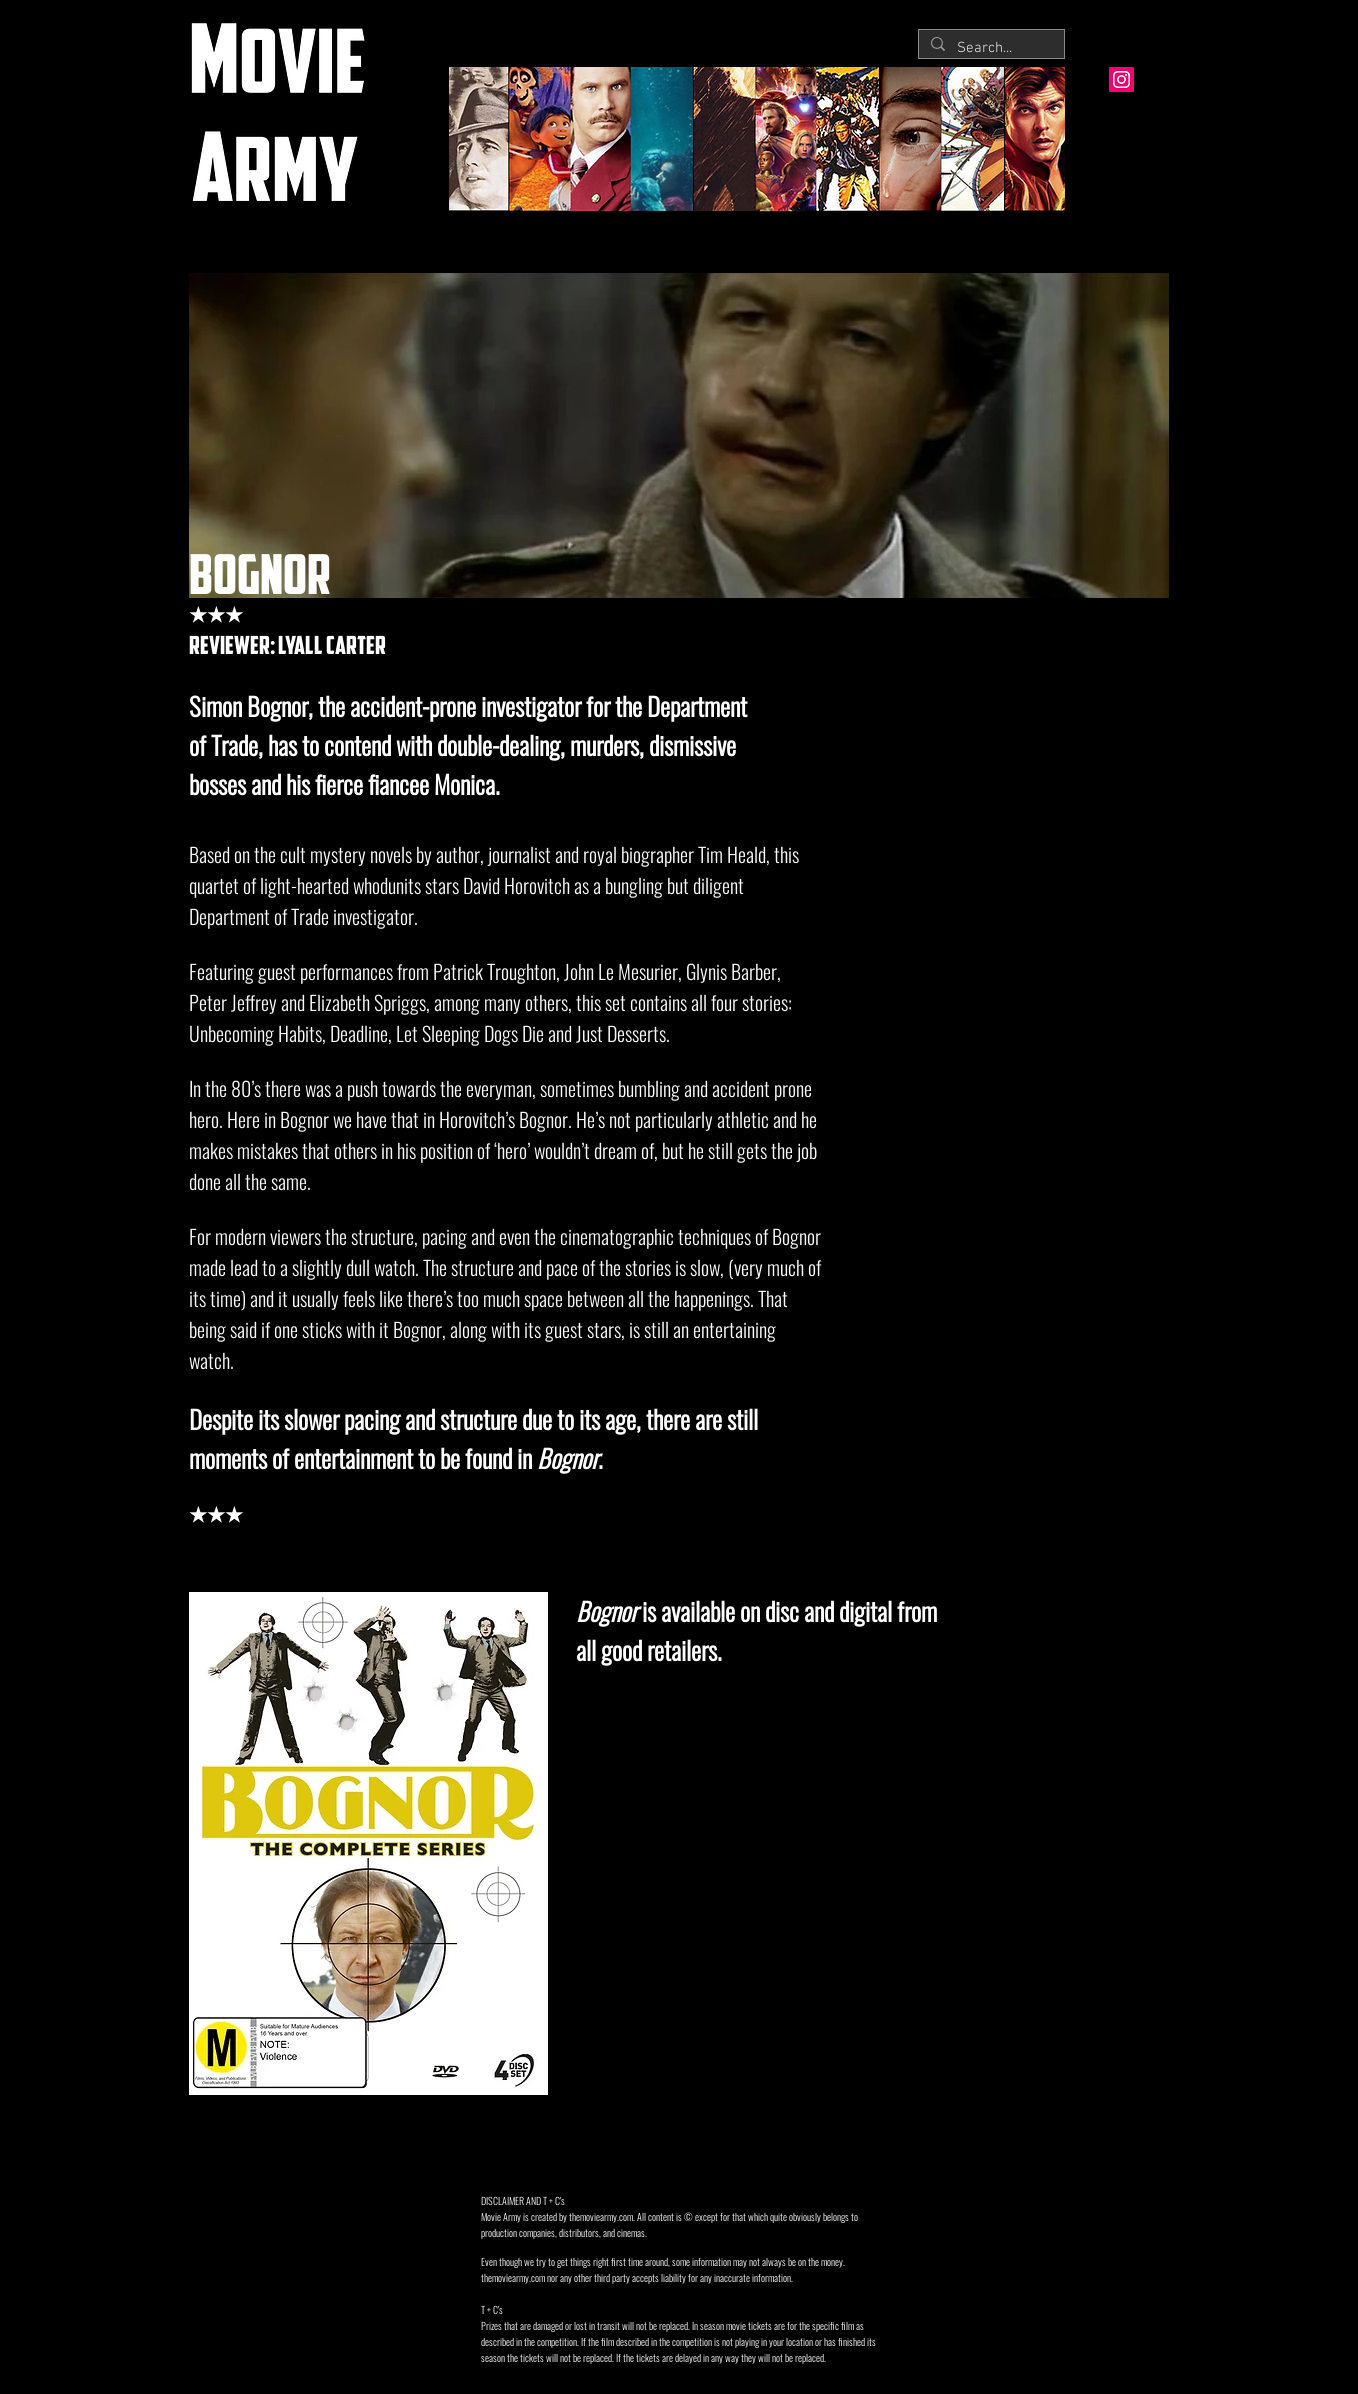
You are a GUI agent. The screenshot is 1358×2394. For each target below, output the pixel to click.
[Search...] (989, 48)
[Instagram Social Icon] (1121, 79)
